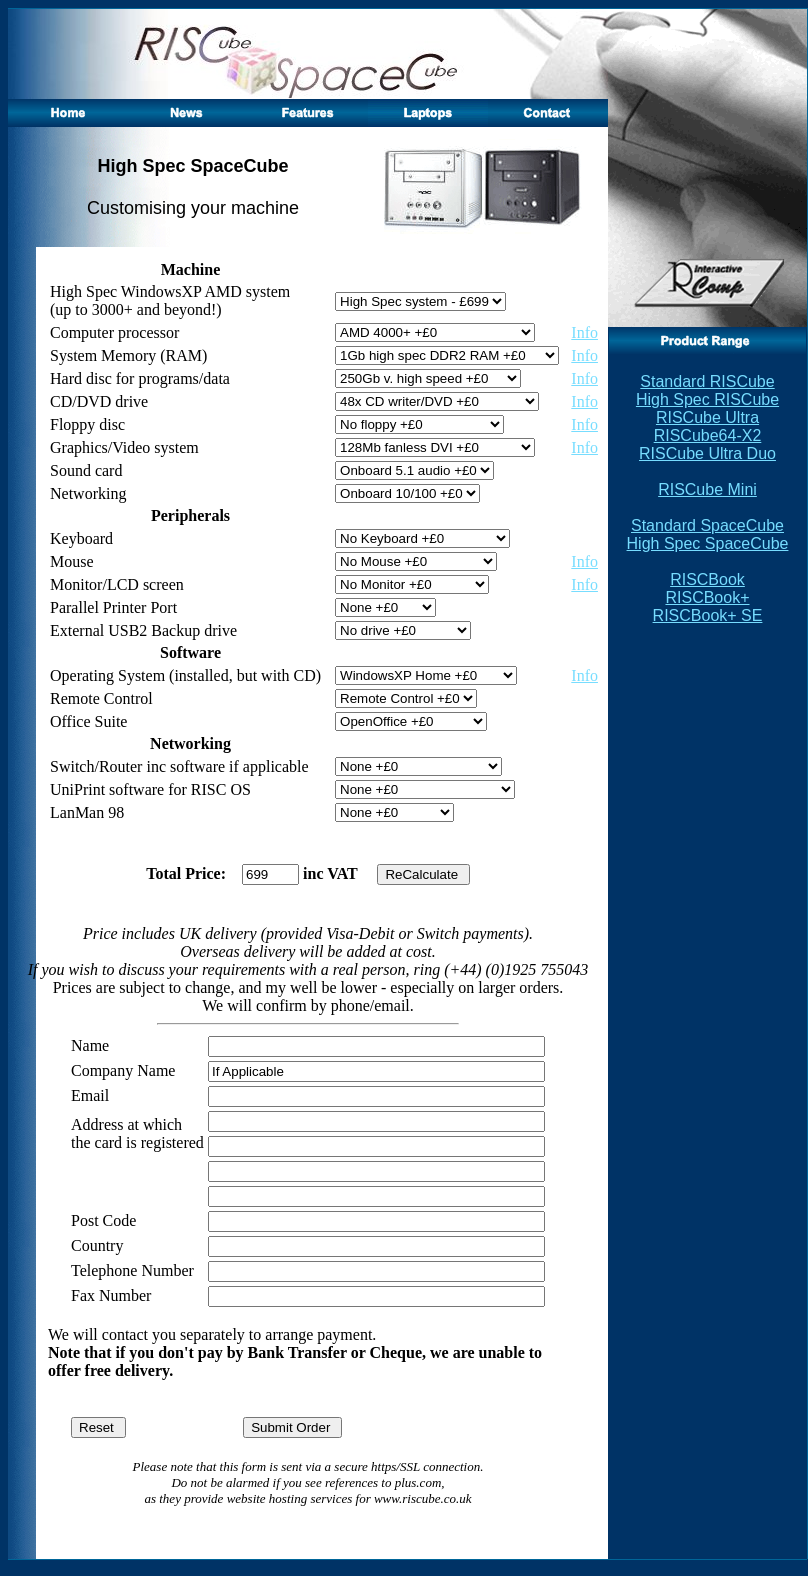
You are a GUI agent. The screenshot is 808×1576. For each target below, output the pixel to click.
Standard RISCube (707, 381)
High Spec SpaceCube (708, 543)
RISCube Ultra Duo (707, 453)
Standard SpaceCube (707, 525)
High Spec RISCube (707, 399)
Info (584, 332)
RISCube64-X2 (708, 435)
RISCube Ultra (707, 417)
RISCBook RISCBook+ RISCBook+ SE (708, 597)
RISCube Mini (707, 489)
